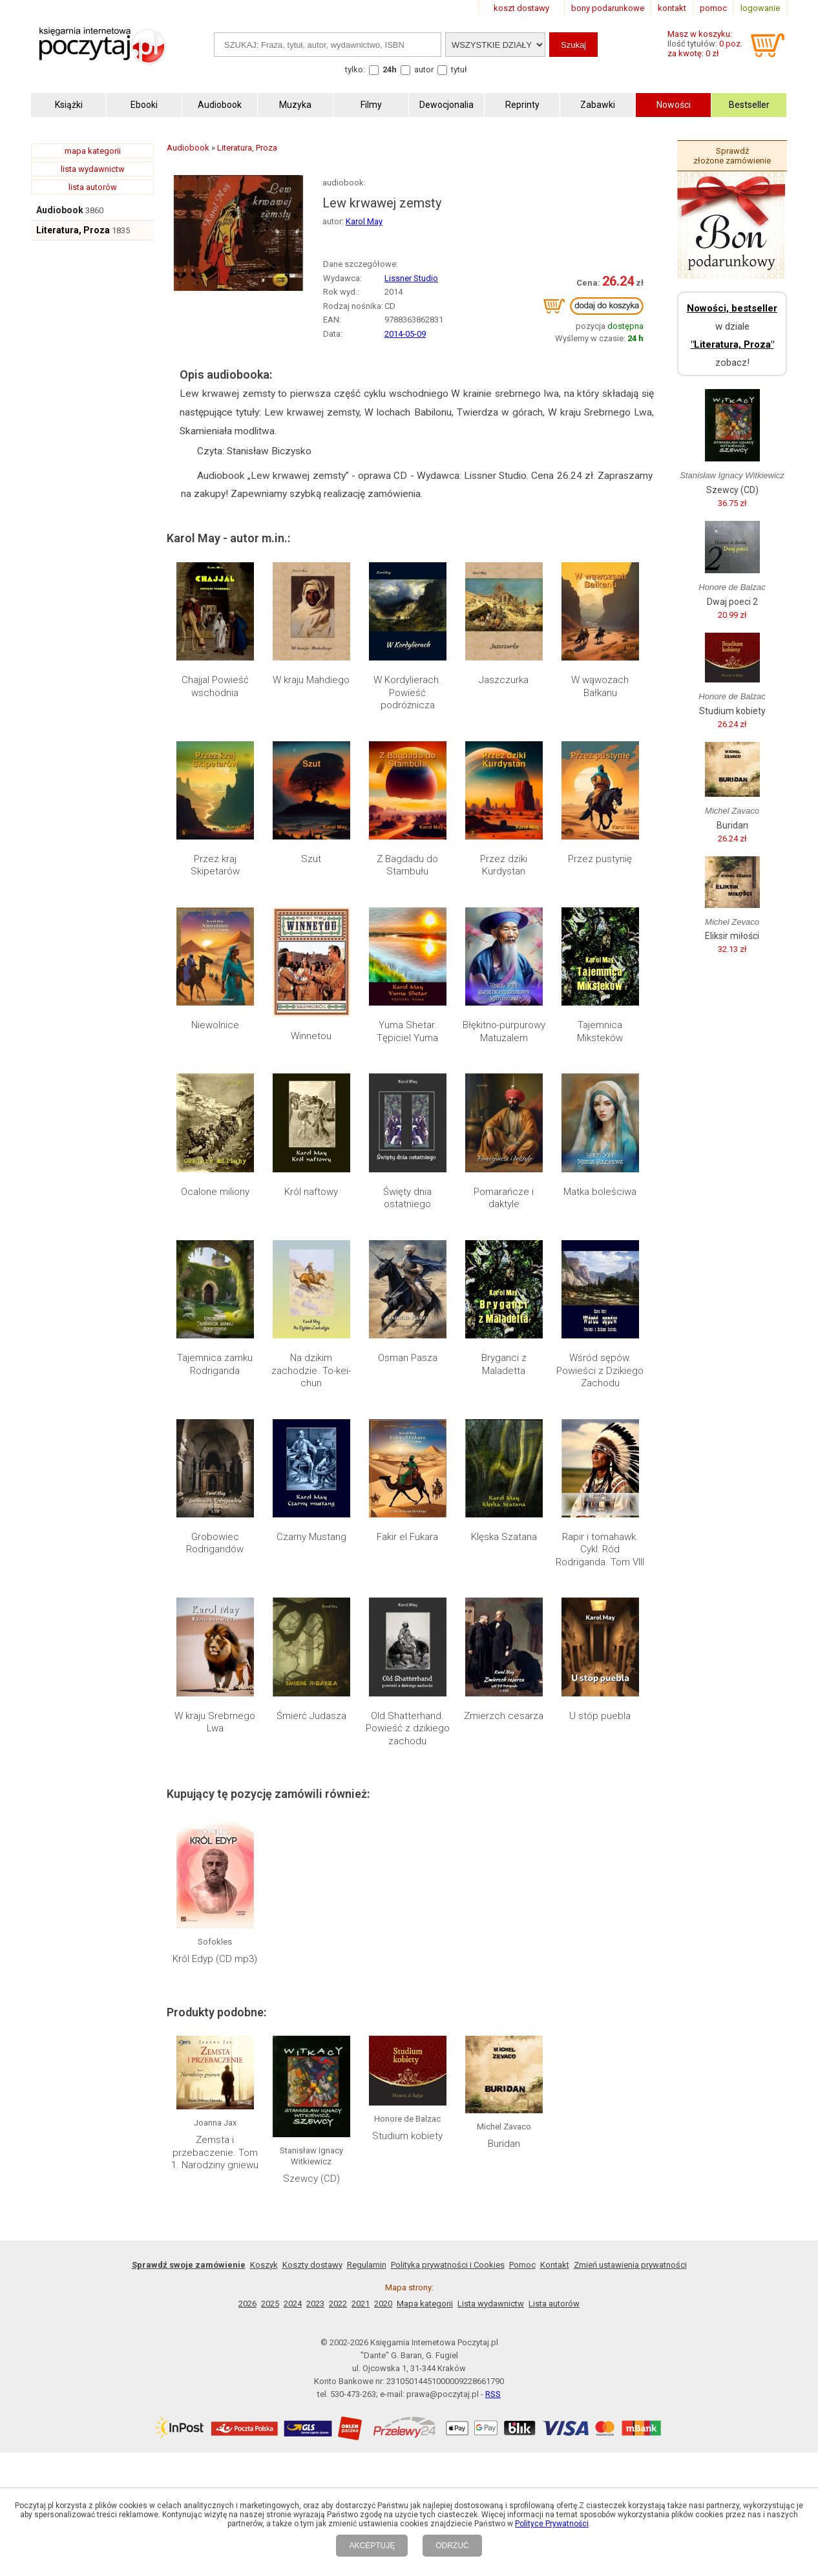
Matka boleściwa (599, 1192)
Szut (311, 859)
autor (424, 69)
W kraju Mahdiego (311, 680)
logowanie (760, 8)
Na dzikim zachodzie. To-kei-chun (311, 1370)
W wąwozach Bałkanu (600, 686)
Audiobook (59, 210)
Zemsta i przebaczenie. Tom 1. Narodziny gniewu (214, 2152)
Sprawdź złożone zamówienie (732, 155)
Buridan (504, 2143)
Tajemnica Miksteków (600, 1031)
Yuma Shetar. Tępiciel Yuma (407, 1031)
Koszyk (264, 2265)
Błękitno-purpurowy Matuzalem (504, 1031)
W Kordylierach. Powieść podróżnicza (407, 692)
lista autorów (92, 187)
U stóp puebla (600, 1716)
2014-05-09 (405, 334)
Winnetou (311, 1036)
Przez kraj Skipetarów (215, 865)
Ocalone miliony (215, 1192)
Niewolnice (215, 1025)
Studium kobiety (407, 2136)
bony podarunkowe (607, 8)
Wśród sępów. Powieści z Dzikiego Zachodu (600, 1370)
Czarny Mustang (311, 1537)
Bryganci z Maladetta (504, 1364)
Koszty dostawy (312, 2265)
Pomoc (522, 2265)
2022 (338, 2303)
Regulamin (366, 2265)
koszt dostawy (521, 8)
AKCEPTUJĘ (372, 2545)
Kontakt (554, 2265)
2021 (360, 2303)
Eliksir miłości (732, 936)
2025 (270, 2303)
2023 (315, 2303)
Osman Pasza (407, 1358)
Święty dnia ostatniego (407, 1198)
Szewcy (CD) (311, 2178)
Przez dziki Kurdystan (503, 865)
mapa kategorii (93, 151)
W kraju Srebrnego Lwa (214, 1722)
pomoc (713, 8)
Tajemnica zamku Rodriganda (215, 1364)
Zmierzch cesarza (503, 1716)
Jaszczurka (504, 680)
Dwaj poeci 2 (732, 601)
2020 (383, 2303)
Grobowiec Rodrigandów (215, 1543)
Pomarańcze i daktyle (504, 1198)
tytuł (459, 69)
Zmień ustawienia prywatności (630, 2265)
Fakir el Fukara (407, 1537)
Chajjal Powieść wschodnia (215, 686)
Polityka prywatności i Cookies (448, 2265)
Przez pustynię (600, 859)
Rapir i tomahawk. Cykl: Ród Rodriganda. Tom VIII (600, 1549)
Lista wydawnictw (490, 2303)
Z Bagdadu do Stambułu (407, 865)
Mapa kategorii (425, 2303)
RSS (493, 2394)
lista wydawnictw (93, 169)
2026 (247, 2303)
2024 (293, 2303)
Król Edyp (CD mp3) (215, 1959)
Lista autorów (554, 2303)
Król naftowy (311, 1192)
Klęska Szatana (504, 1537)
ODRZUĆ (451, 2545)
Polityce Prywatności (552, 2523)
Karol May (364, 221)
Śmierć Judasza (311, 1716)
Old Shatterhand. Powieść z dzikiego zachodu (408, 1728)
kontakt (672, 8)
